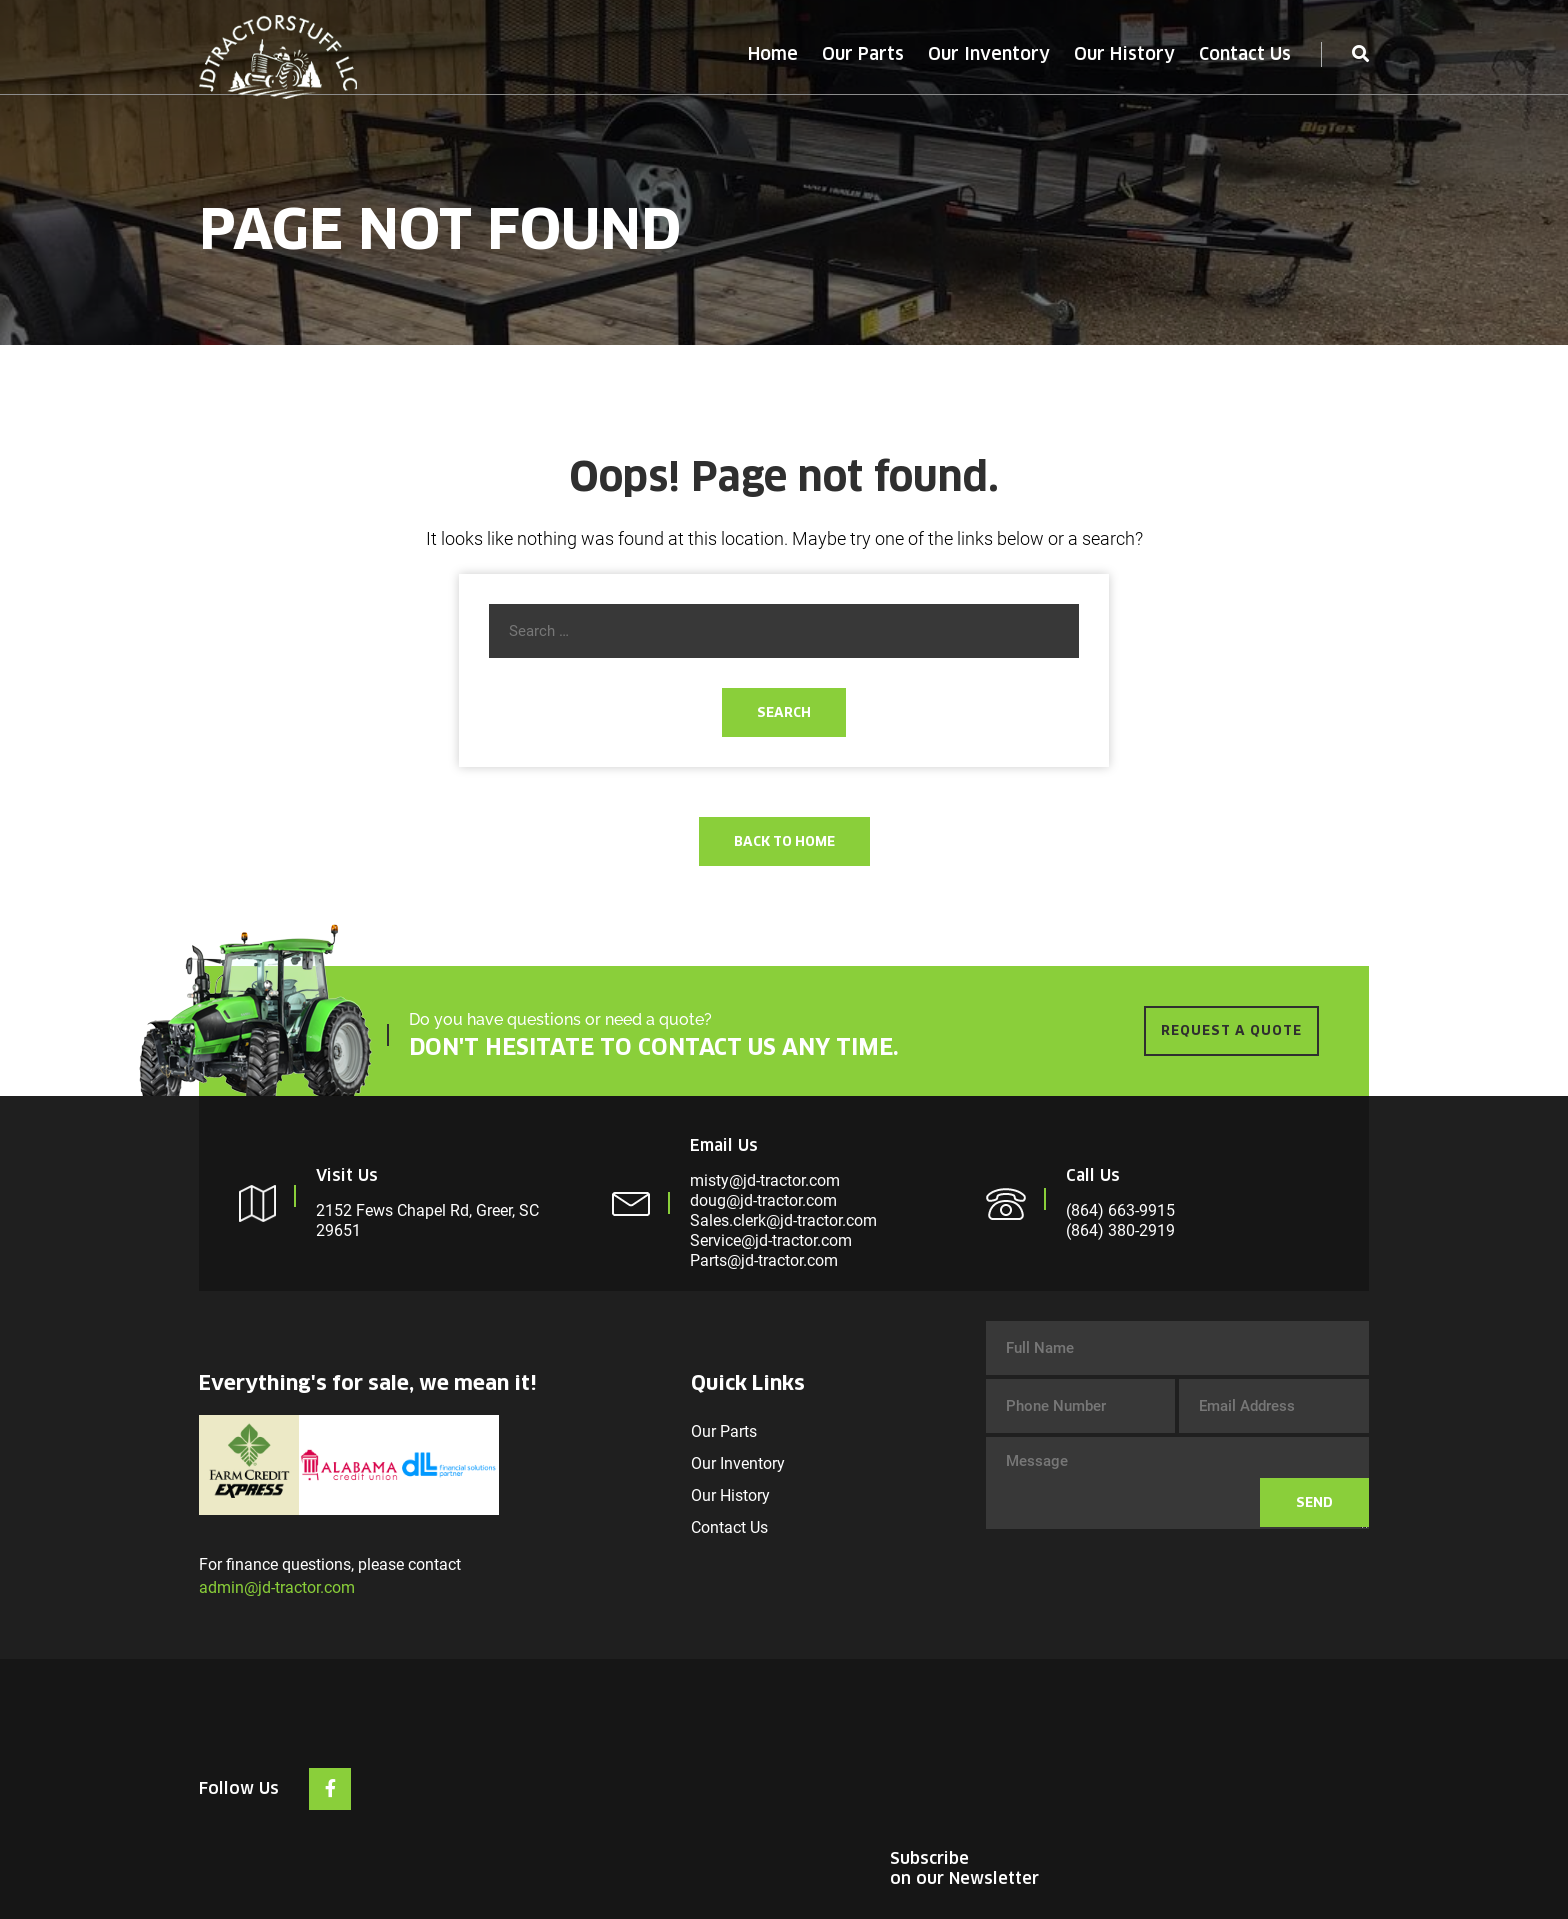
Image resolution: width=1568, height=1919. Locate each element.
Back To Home (784, 841)
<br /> (1219, 1764)
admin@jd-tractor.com (277, 1587)
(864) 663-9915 (1120, 1210)
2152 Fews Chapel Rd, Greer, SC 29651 (427, 1220)
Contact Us (1245, 54)
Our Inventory (989, 54)
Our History (1124, 54)
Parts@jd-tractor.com (764, 1260)
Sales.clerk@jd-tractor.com (783, 1220)
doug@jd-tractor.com (763, 1200)
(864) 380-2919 (1120, 1230)
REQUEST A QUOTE (1231, 1030)
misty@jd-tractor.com (765, 1180)
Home (773, 54)
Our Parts (863, 54)
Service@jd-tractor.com (771, 1240)
